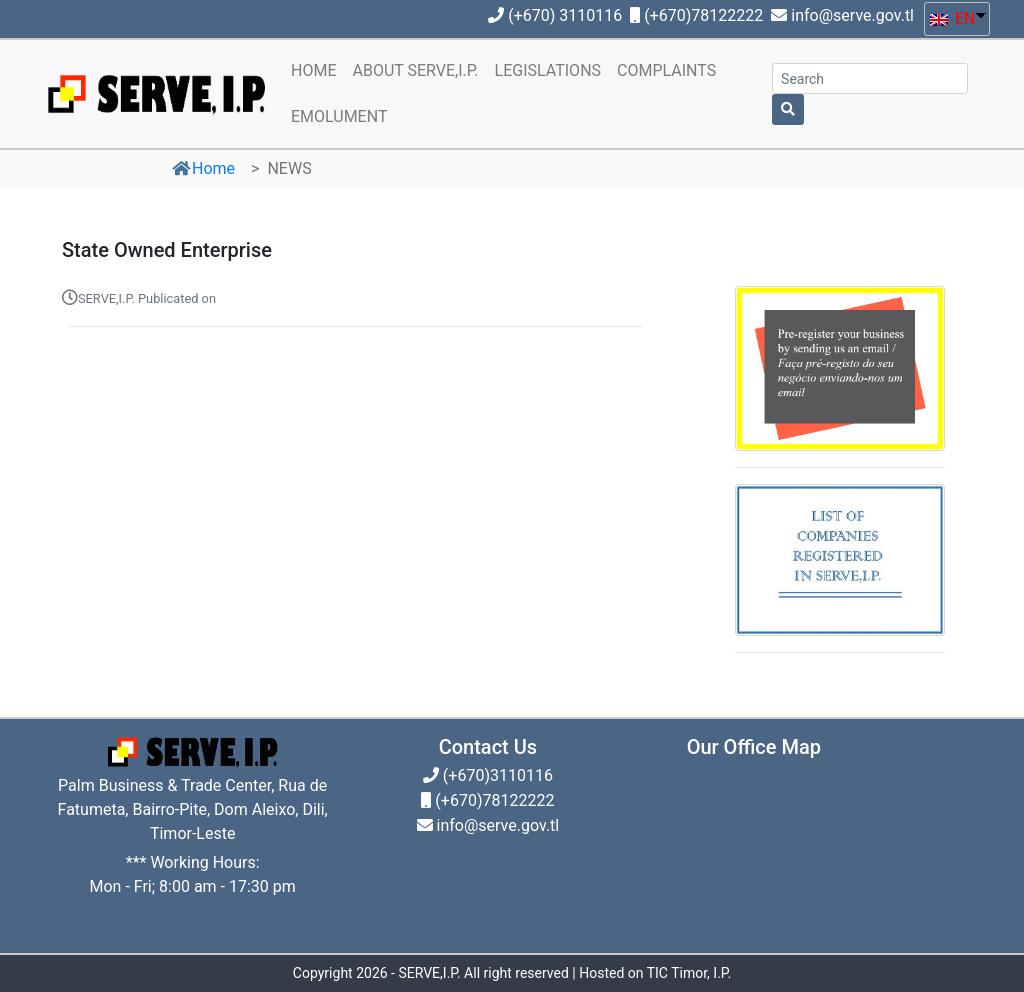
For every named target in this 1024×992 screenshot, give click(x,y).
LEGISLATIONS (548, 70)
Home (213, 168)
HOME (313, 70)
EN (952, 18)
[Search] (870, 78)
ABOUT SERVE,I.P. (415, 70)
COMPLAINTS (666, 70)
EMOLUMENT (339, 116)
